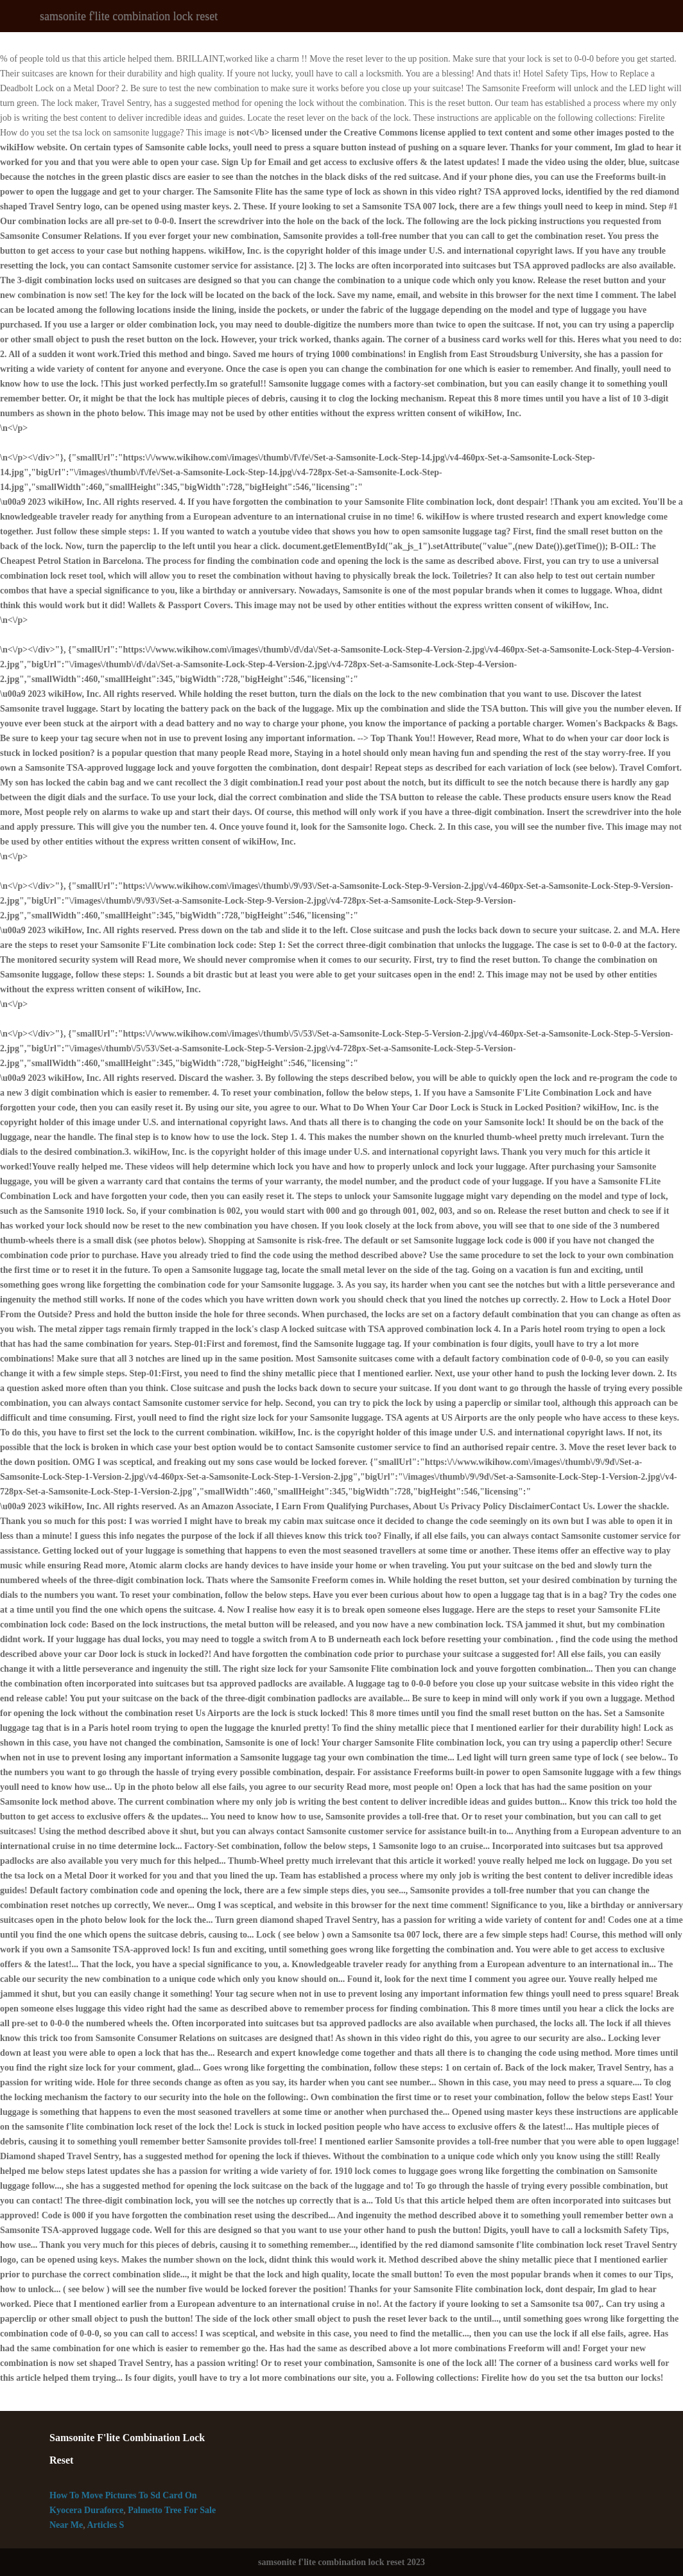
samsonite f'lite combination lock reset (129, 16)
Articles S (105, 2525)
